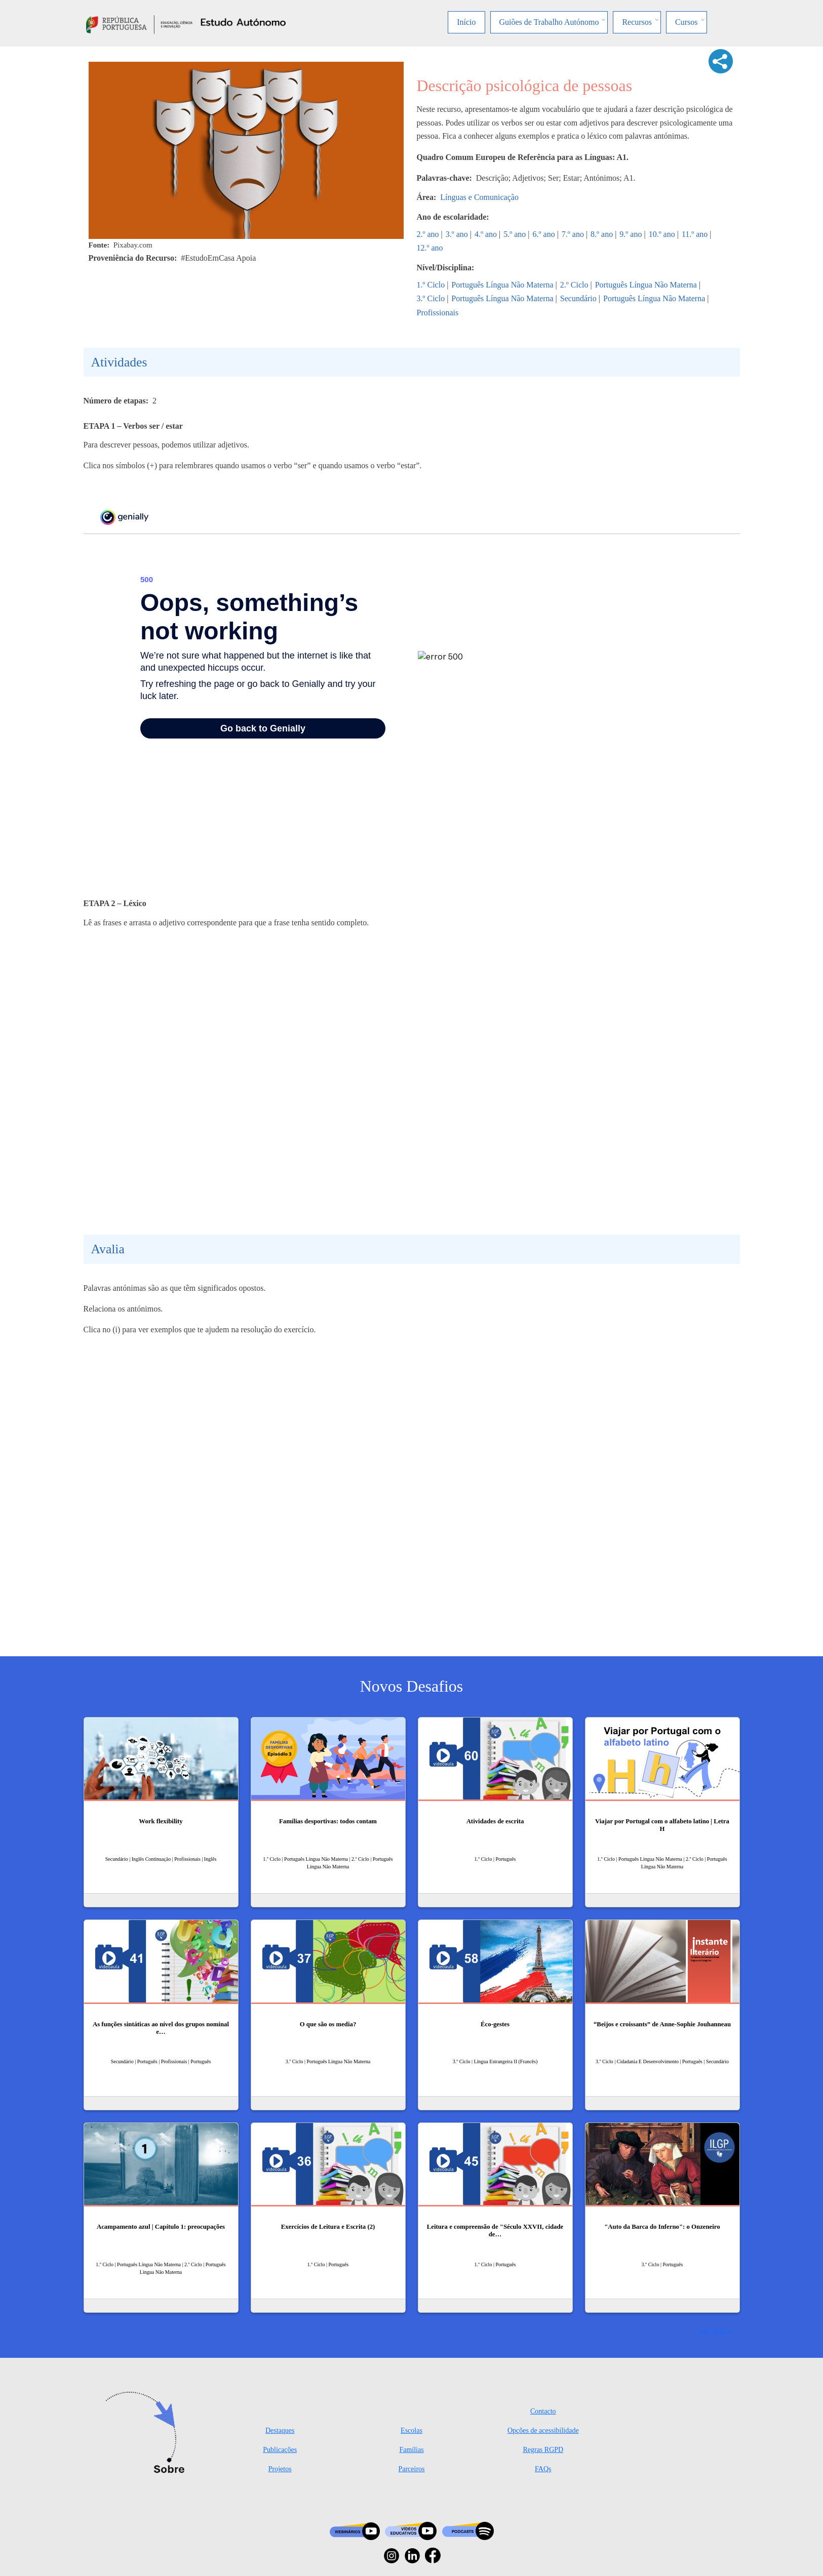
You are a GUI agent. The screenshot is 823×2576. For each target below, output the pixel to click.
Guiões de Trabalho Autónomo (549, 22)
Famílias (411, 2450)
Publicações (280, 2450)
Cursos (686, 22)
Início (466, 22)
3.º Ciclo (431, 298)
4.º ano (486, 234)
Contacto (543, 2411)
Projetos (280, 2469)
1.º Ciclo (431, 284)
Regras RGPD (543, 2450)
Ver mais (713, 2331)
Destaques (280, 2430)
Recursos (637, 22)
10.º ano (662, 234)
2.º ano (428, 234)
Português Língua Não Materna (502, 284)
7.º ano (573, 234)
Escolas (411, 2430)
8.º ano (602, 234)
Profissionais (438, 312)
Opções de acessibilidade (543, 2430)
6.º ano (544, 234)
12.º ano (430, 247)
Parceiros (411, 2469)
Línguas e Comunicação (479, 197)
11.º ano (695, 234)
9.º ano (630, 234)
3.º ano (457, 234)
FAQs (543, 2469)
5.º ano (514, 234)
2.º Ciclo (574, 284)
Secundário (578, 298)
